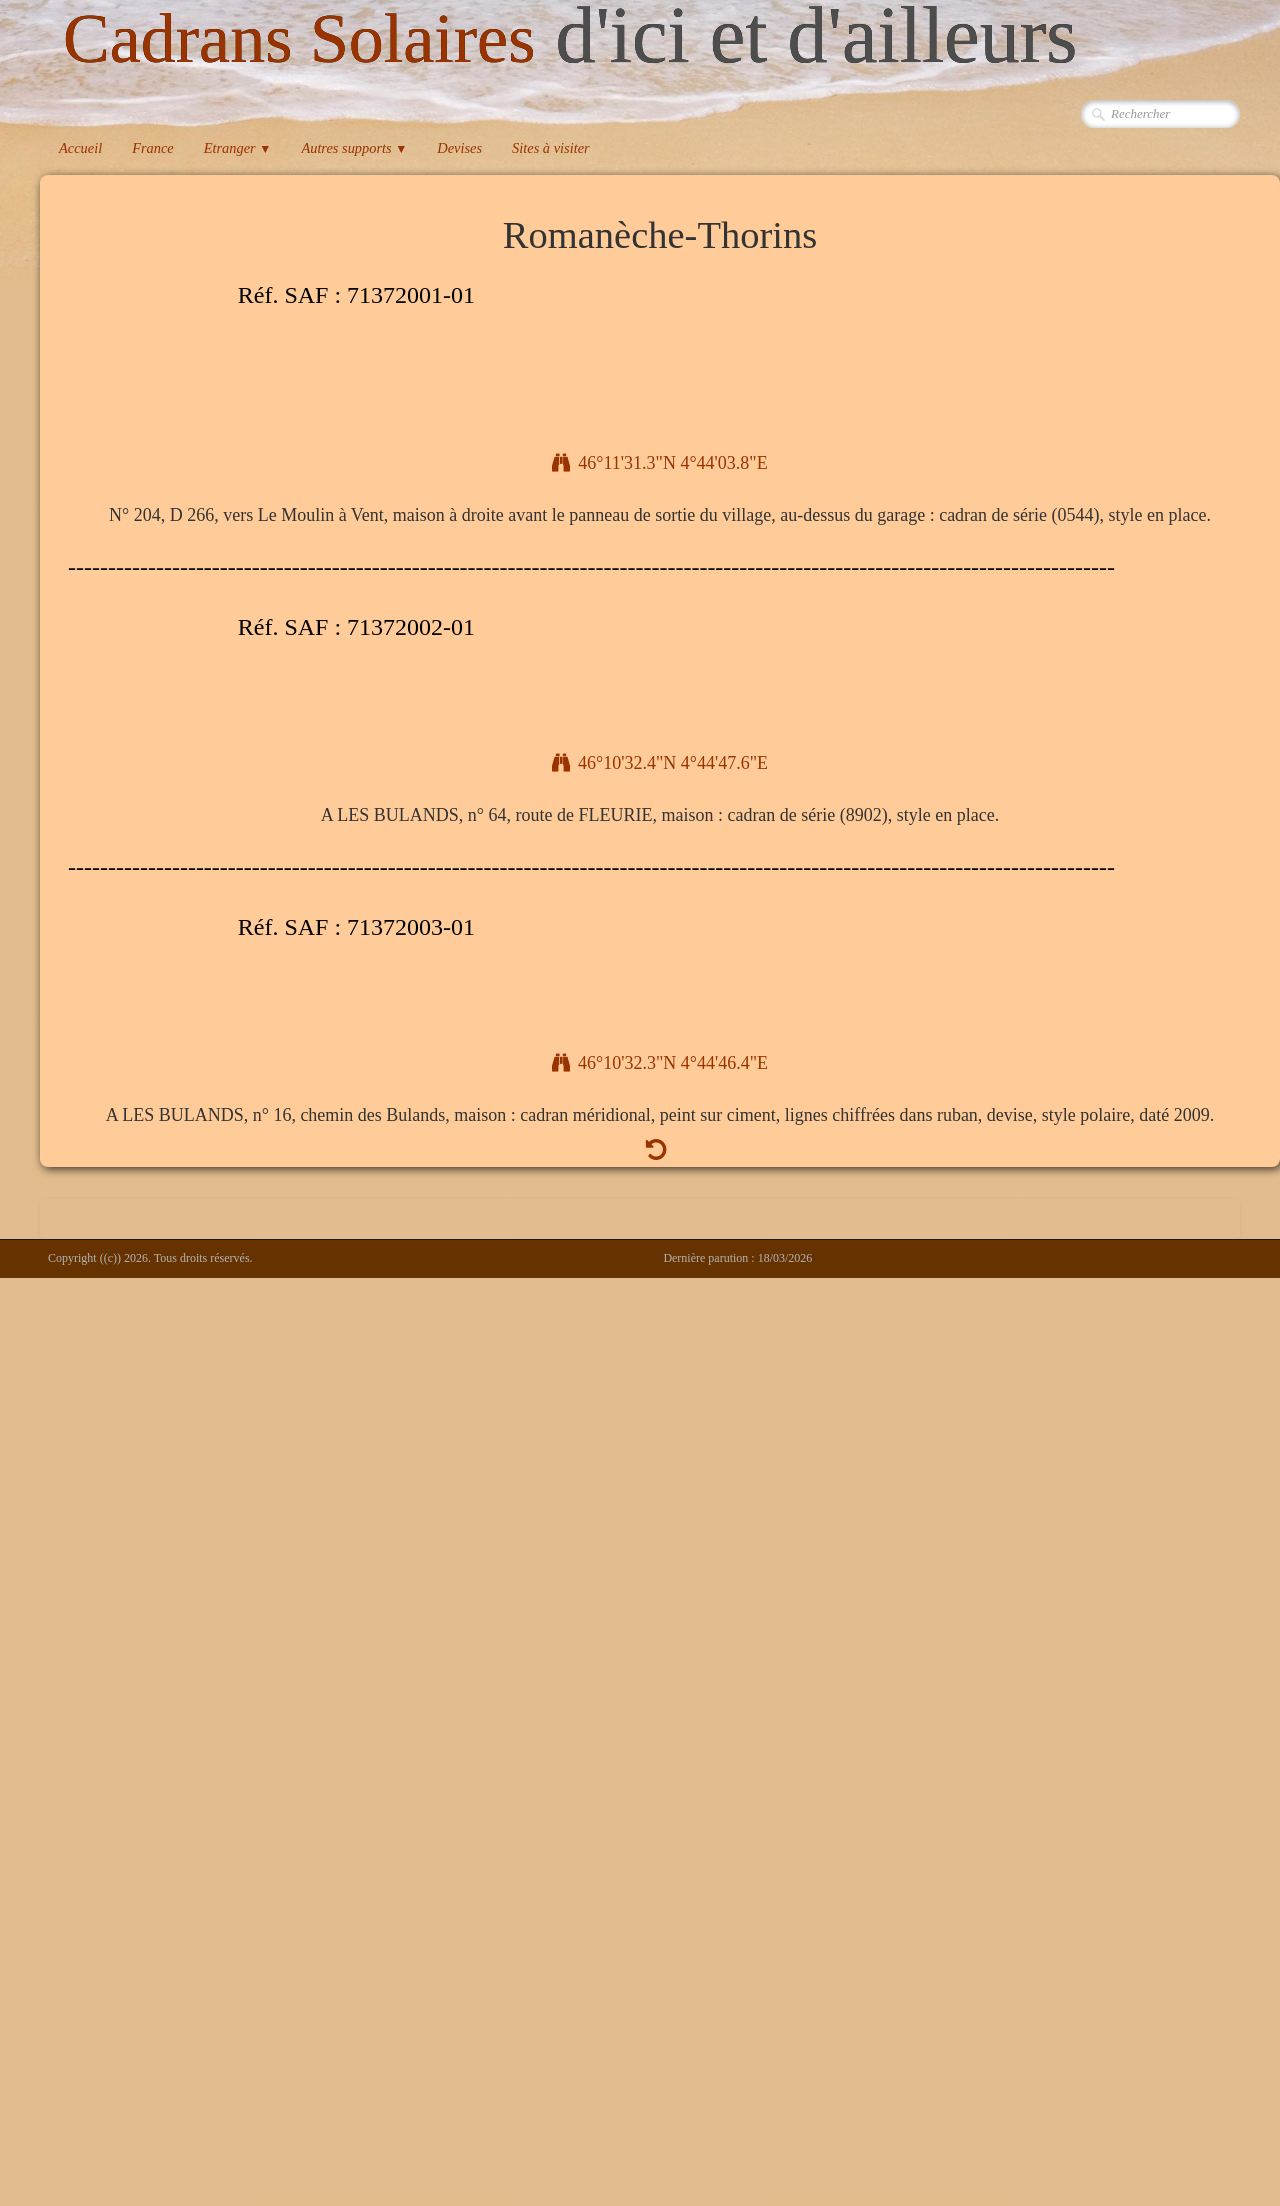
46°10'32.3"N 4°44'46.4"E (660, 1063)
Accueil (80, 148)
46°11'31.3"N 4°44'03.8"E (659, 463)
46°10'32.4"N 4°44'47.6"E (660, 763)
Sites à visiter (551, 148)
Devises (459, 148)
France (153, 148)
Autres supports (354, 148)
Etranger (238, 148)
